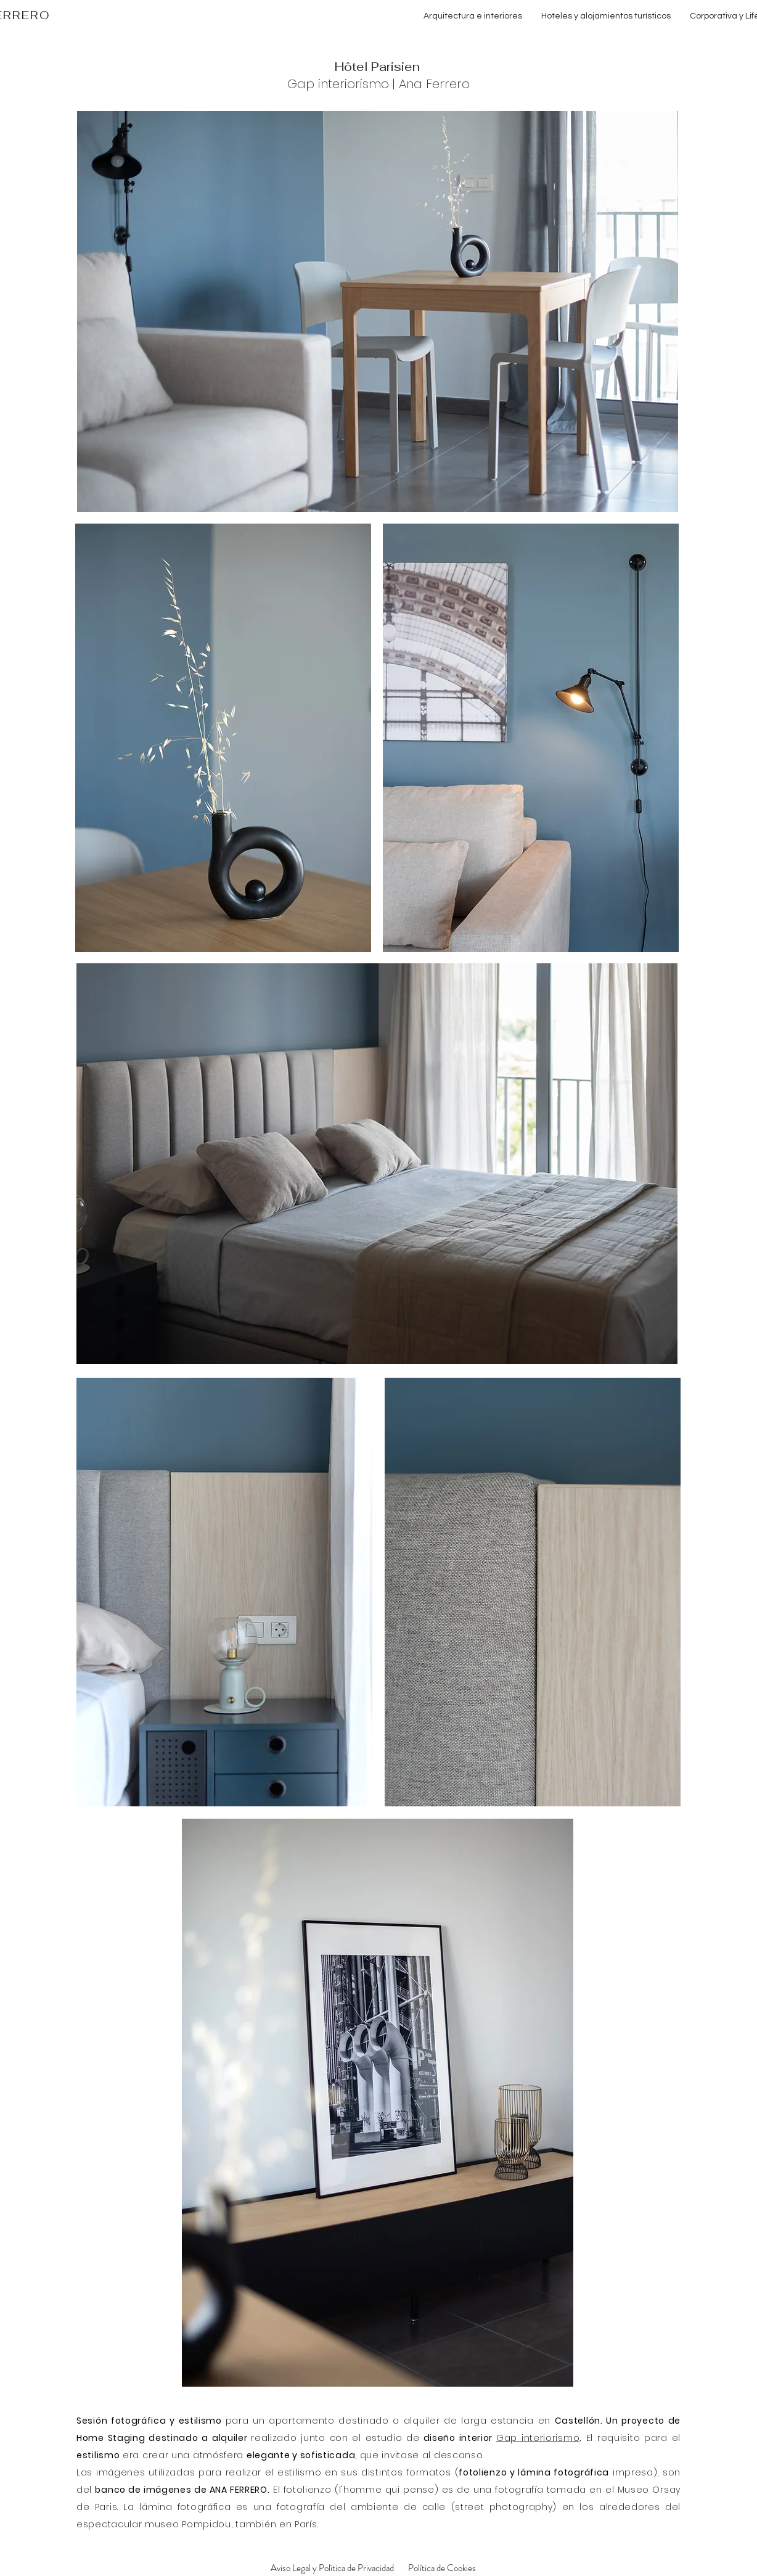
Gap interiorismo (338, 84)
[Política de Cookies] (441, 2568)
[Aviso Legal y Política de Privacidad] (332, 2568)
